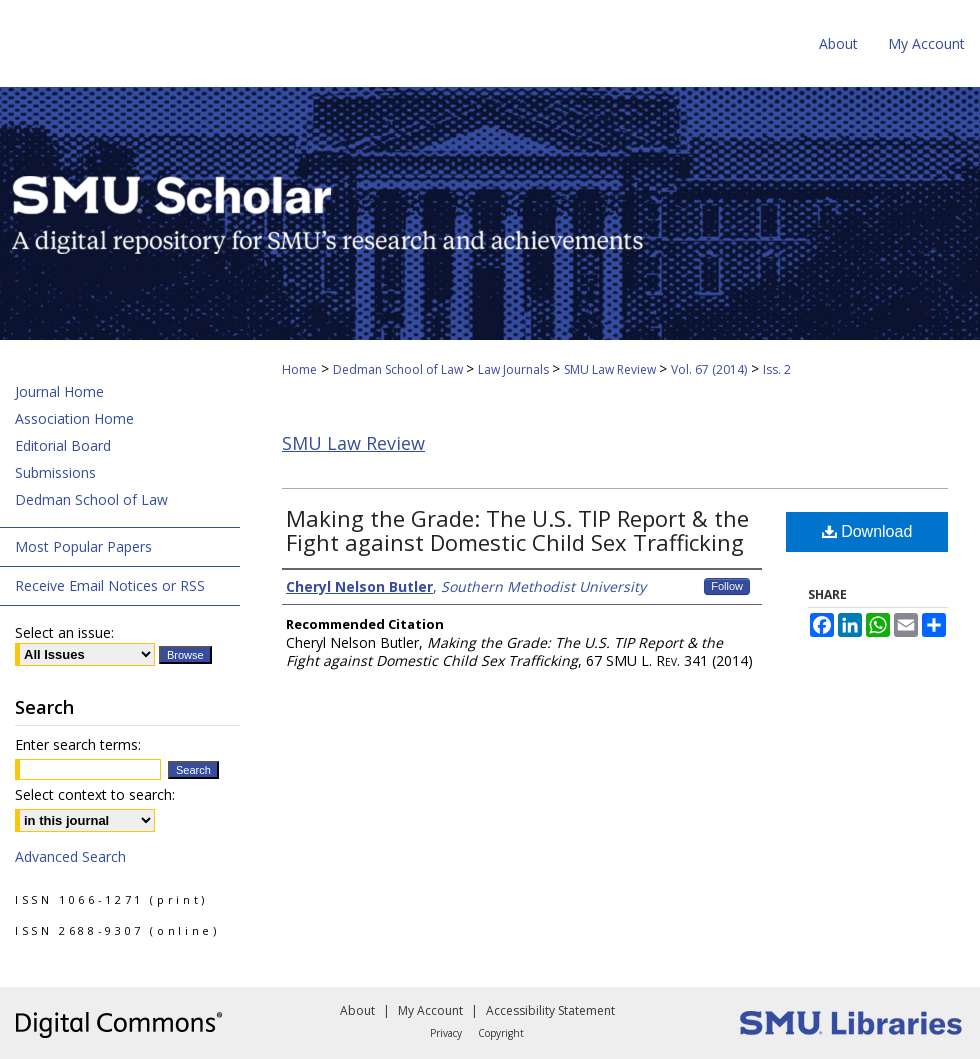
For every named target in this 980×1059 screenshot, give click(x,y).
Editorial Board (63, 445)
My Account (430, 1010)
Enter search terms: (78, 744)
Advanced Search (70, 856)
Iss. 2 (777, 369)
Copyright (501, 1033)
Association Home (74, 418)
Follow (727, 586)
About (357, 1010)
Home (299, 369)
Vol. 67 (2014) (709, 369)
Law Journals (515, 369)
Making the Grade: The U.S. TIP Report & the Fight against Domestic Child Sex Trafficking (517, 530)
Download (867, 531)
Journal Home (59, 391)
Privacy (446, 1033)
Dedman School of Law (399, 369)
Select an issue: (64, 632)
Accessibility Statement (550, 1010)
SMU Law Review (611, 369)
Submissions (55, 472)
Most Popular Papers (83, 546)
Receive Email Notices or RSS (110, 585)
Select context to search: (95, 794)
